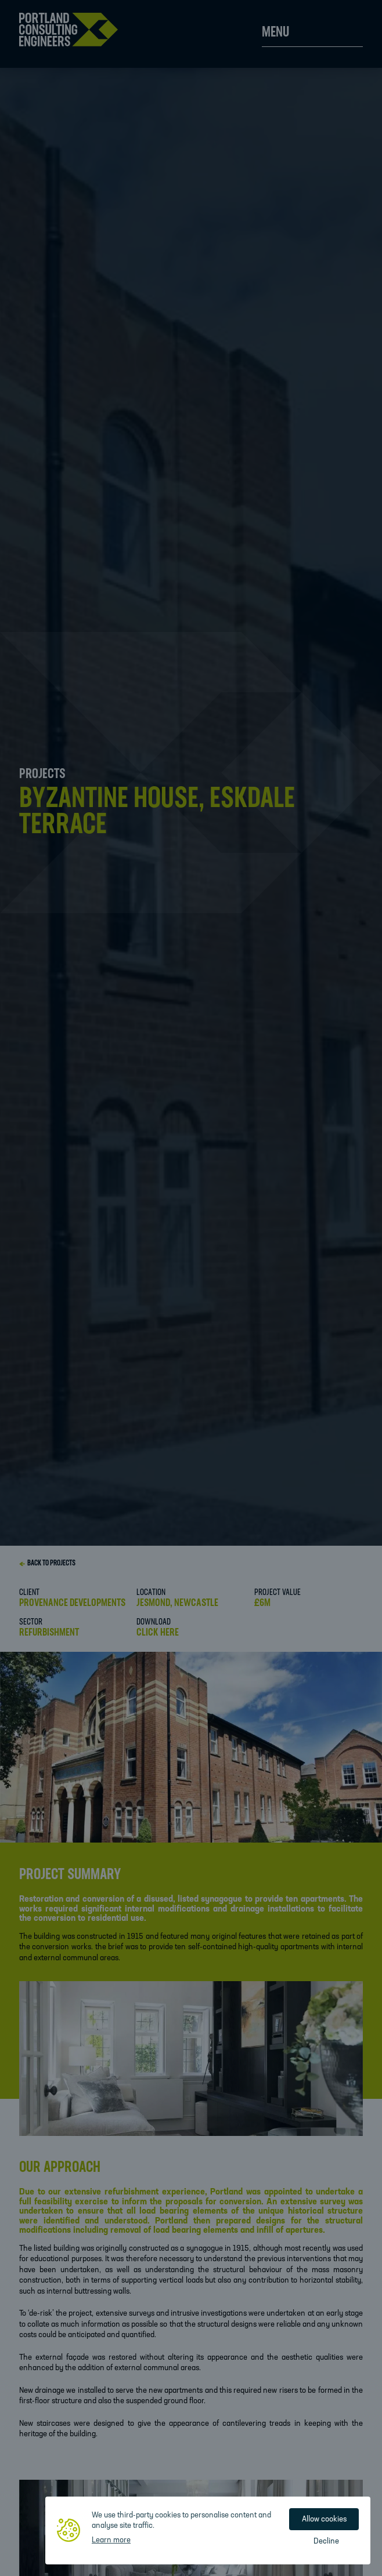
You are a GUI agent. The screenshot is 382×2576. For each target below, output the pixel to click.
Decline (326, 2541)
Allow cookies (324, 2519)
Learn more (111, 2540)
